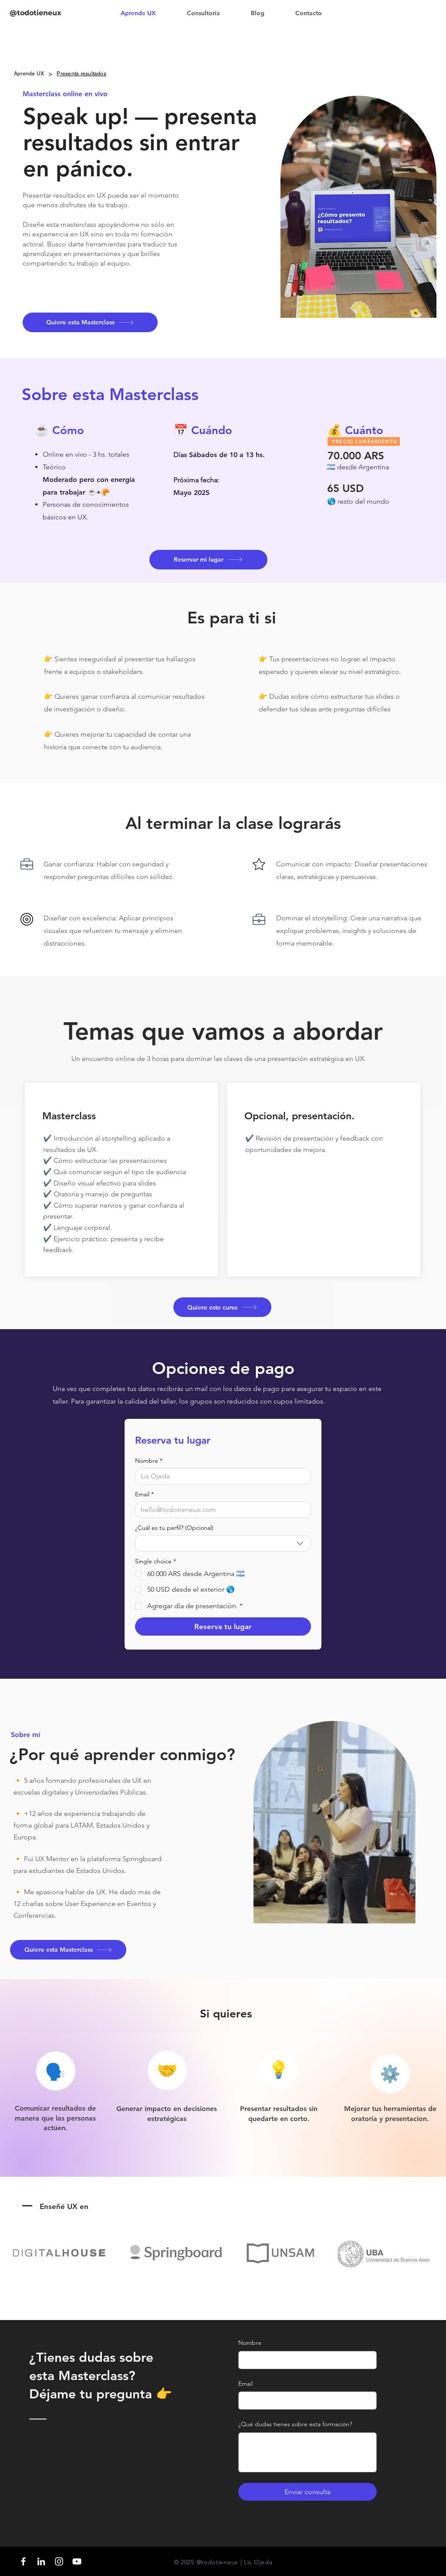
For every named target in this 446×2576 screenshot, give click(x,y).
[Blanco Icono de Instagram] (59, 2561)
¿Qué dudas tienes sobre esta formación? (295, 2424)
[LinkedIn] (41, 2561)
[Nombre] (220, 1476)
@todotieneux (35, 13)
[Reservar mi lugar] (208, 559)
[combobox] (223, 1543)
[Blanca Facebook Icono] (23, 2561)
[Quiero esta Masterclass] (90, 322)
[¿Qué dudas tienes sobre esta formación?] (307, 2452)
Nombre (148, 1461)
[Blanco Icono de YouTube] (76, 2561)
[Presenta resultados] (81, 74)
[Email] (220, 1510)
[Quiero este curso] (222, 1307)
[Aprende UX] (29, 74)
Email (144, 1494)
